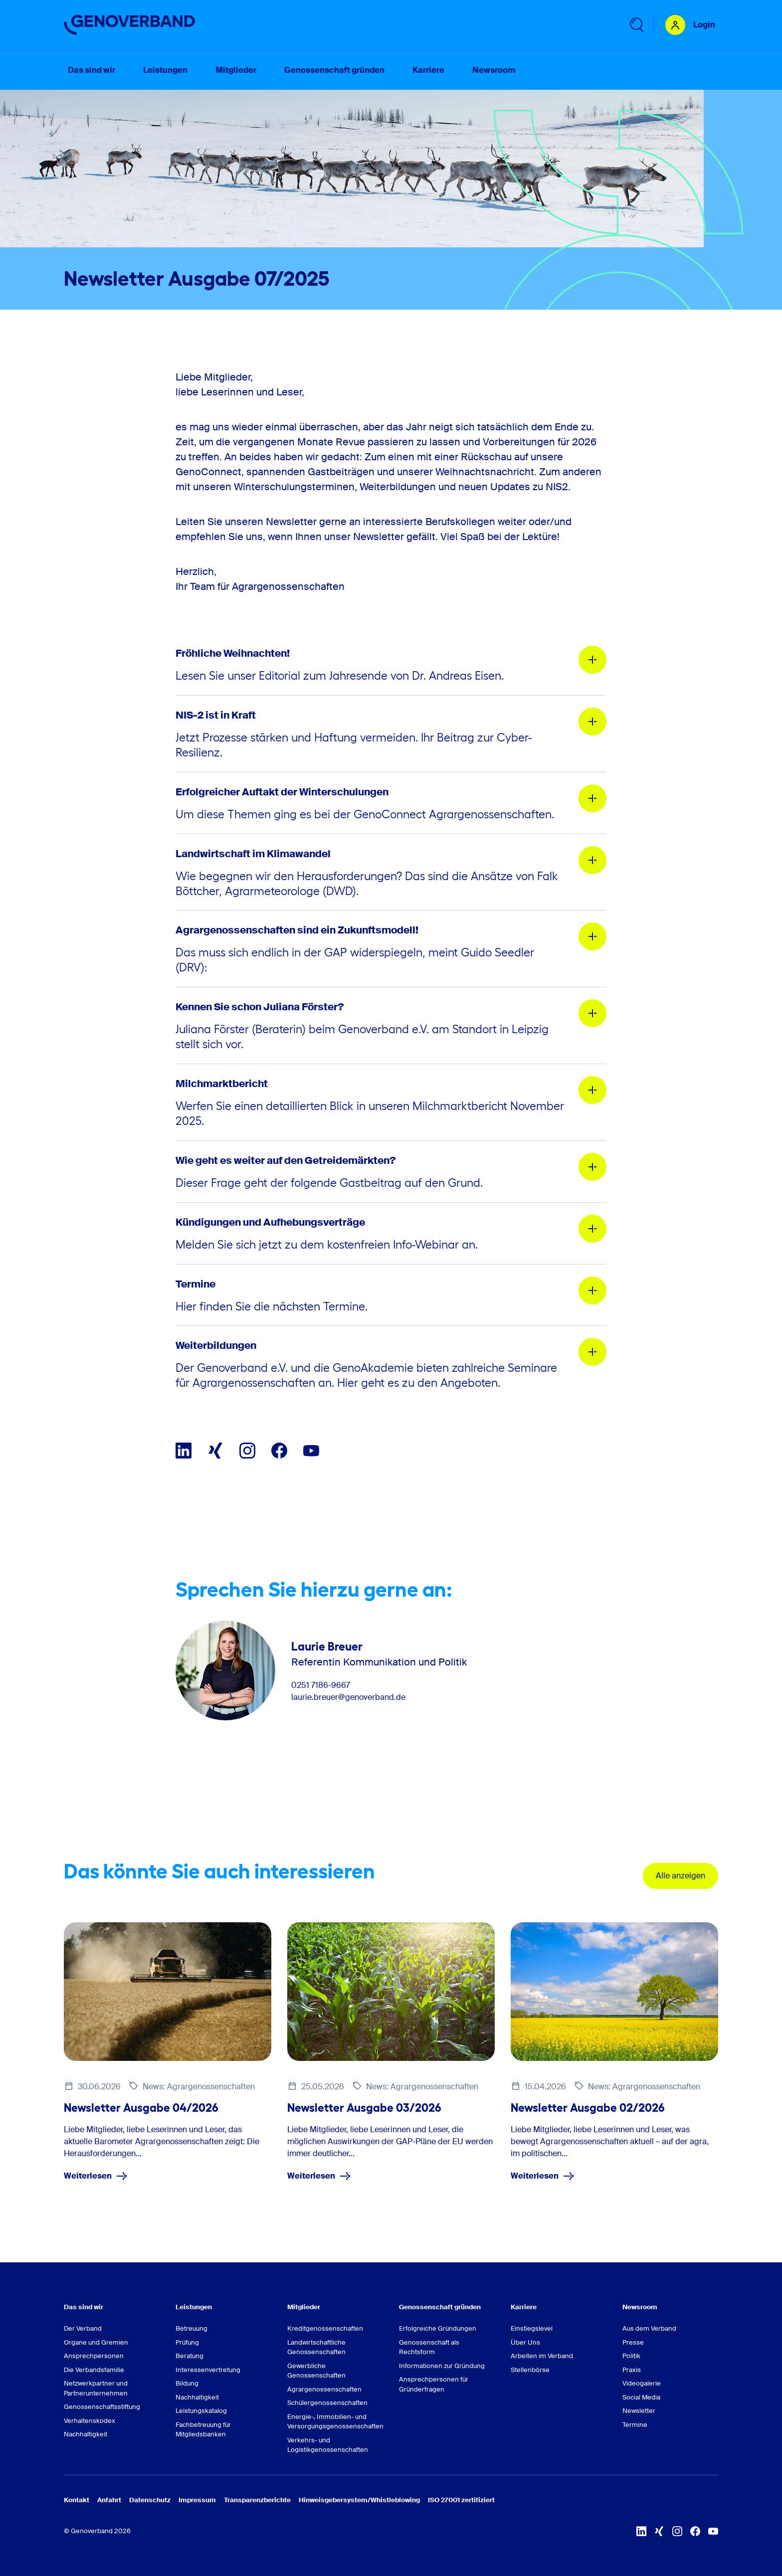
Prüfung (187, 2342)
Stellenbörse (530, 2370)
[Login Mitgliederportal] (690, 24)
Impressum (197, 2500)
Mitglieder (303, 2307)
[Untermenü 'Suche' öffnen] (636, 25)
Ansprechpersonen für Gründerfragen (433, 2384)
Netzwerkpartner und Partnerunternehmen (96, 2388)
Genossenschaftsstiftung (102, 2406)
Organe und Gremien (96, 2342)
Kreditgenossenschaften (325, 2328)
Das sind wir (83, 2307)
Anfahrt (109, 2500)
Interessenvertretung (208, 2370)
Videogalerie (641, 2383)
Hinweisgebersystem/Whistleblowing (359, 2500)
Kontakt (76, 2500)
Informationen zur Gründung (442, 2366)
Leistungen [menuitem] (165, 70)
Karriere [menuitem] (428, 70)
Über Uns (525, 2342)
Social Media (641, 2397)
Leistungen (194, 2307)
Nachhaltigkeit (85, 2434)
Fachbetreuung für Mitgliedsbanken (203, 2429)
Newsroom (639, 2307)
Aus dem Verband (649, 2328)
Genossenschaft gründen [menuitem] (334, 70)
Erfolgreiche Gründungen (437, 2328)
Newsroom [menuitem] (493, 70)
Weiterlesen (96, 2176)
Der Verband (83, 2328)
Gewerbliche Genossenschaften (316, 2371)
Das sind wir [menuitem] (91, 70)
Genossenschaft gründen (440, 2307)
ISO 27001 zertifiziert (461, 2500)
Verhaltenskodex (89, 2420)
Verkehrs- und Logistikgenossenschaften (327, 2445)
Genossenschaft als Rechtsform (429, 2347)
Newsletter (638, 2410)
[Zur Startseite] (130, 24)
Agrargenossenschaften (324, 2389)
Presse (633, 2342)
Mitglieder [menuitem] (235, 70)
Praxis (631, 2370)
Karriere (524, 2307)
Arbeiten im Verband (542, 2356)
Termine (634, 2424)
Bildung (187, 2383)
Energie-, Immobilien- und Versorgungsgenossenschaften (335, 2421)
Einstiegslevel (532, 2328)
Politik (631, 2356)
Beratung (189, 2356)
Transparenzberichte (257, 2500)
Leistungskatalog (201, 2410)
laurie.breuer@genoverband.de (348, 1697)
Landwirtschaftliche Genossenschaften (316, 2347)
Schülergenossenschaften (327, 2402)
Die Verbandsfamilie (94, 2370)
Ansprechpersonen (94, 2356)
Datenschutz (150, 2500)
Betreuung (191, 2328)
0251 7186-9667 (320, 1685)
